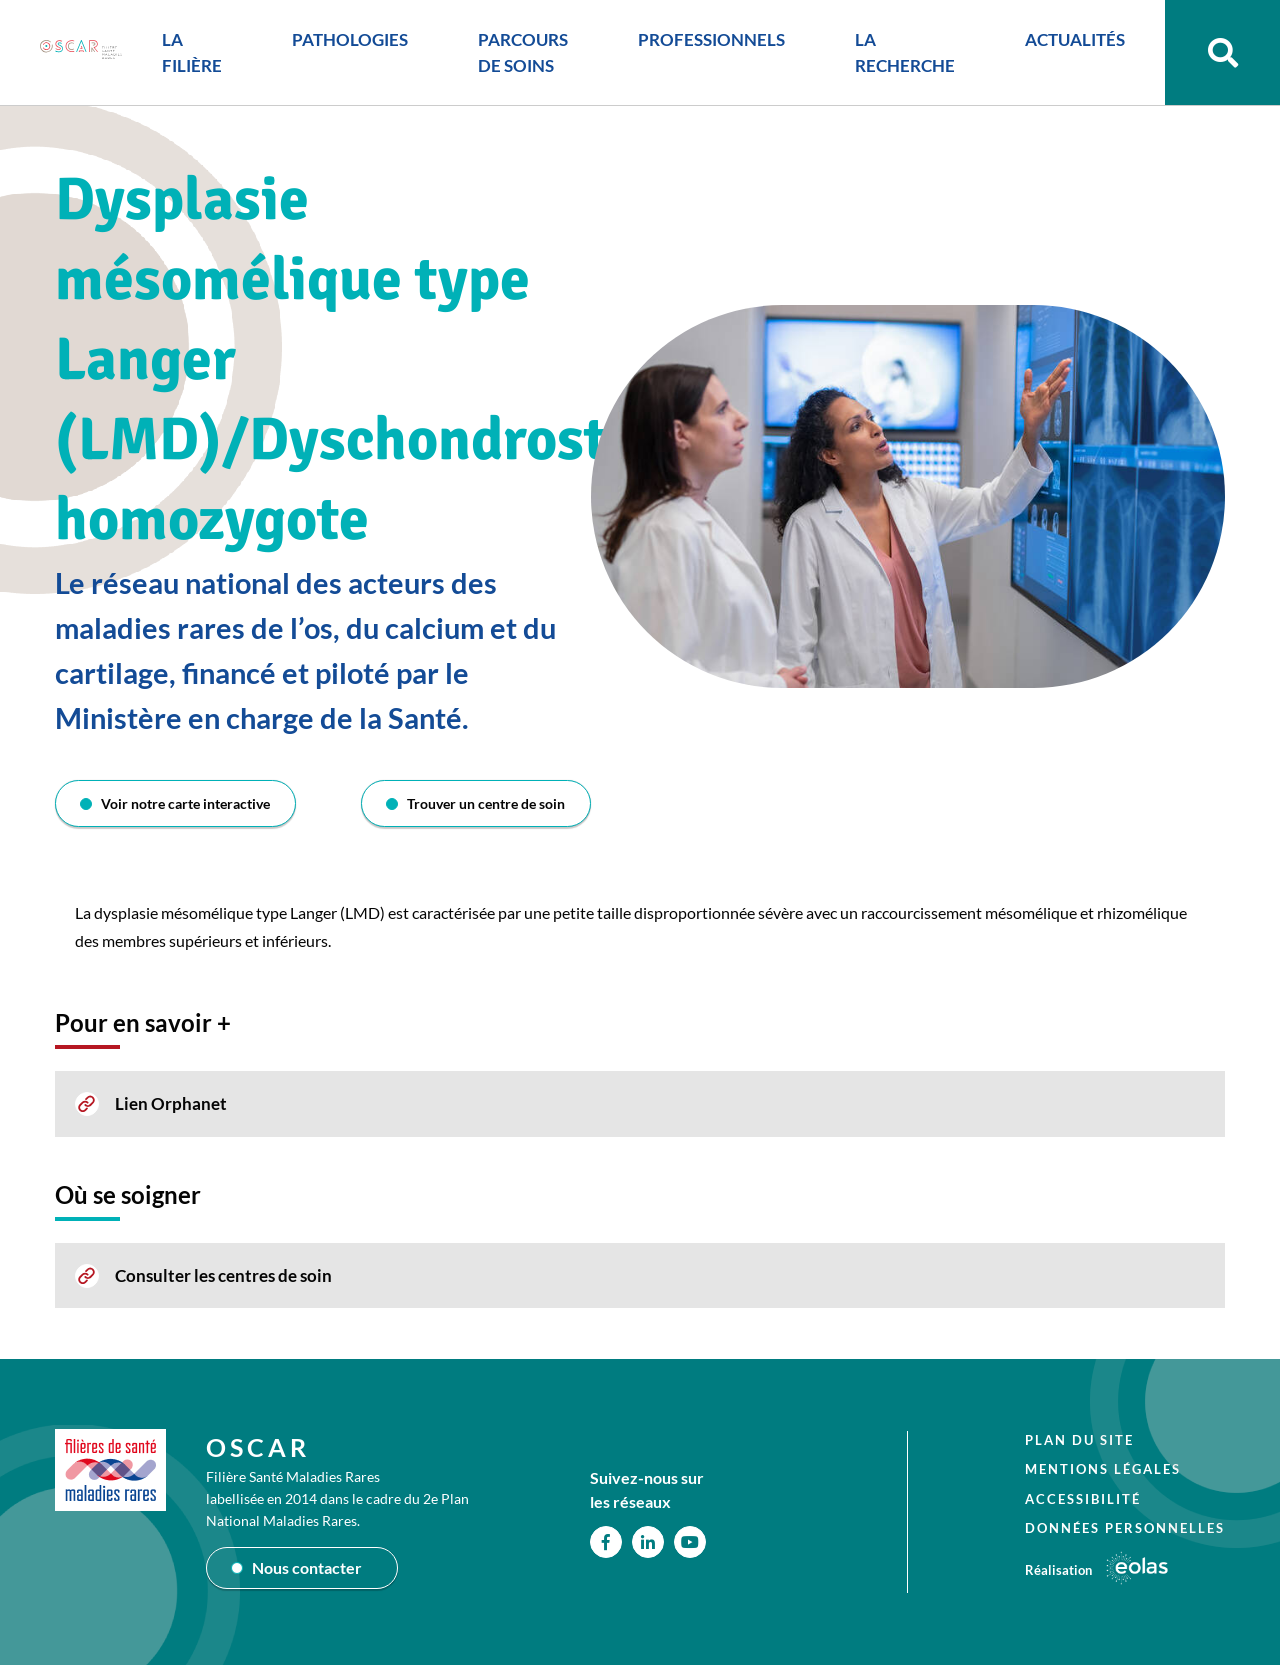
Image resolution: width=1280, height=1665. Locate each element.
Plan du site (1079, 1440)
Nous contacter (307, 1567)
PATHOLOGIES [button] (350, 39)
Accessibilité (1083, 1499)
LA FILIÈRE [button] (192, 52)
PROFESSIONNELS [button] (711, 39)
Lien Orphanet (171, 1103)
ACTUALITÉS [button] (1075, 39)
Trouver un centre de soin (486, 803)
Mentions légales (1103, 1469)
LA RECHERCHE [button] (905, 52)
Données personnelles (1125, 1528)
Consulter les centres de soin (223, 1275)
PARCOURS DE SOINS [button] (523, 52)
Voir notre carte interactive (185, 803)
